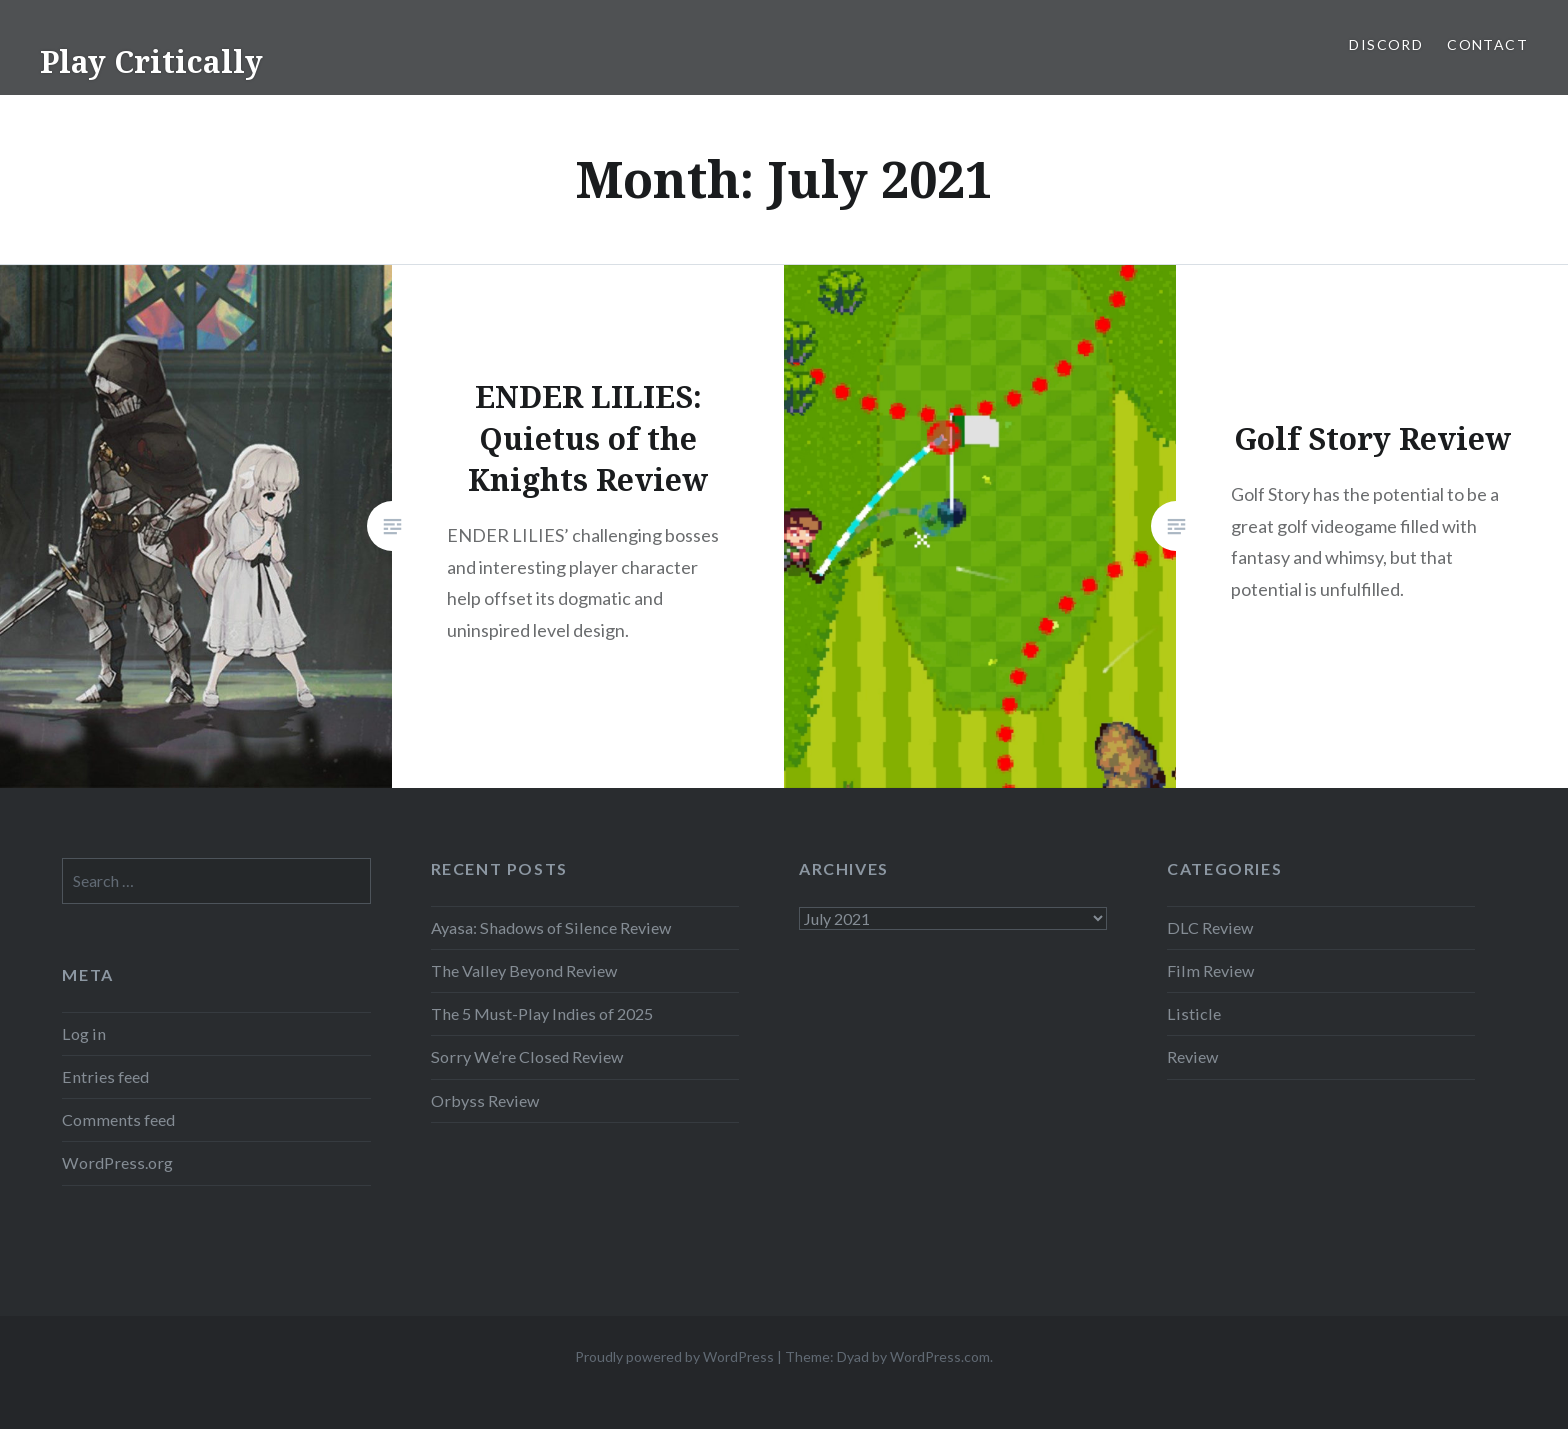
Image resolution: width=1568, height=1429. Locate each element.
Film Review (1210, 970)
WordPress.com (940, 1356)
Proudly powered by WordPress (674, 1356)
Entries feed (105, 1076)
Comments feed (118, 1119)
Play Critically (151, 61)
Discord (1386, 44)
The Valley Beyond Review (524, 970)
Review (1192, 1056)
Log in (84, 1033)
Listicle (1194, 1013)
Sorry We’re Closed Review (527, 1056)
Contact (1487, 44)
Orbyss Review (485, 1100)
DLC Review (1210, 927)
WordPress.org (117, 1162)
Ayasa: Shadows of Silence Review (551, 927)
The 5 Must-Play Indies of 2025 (542, 1013)
